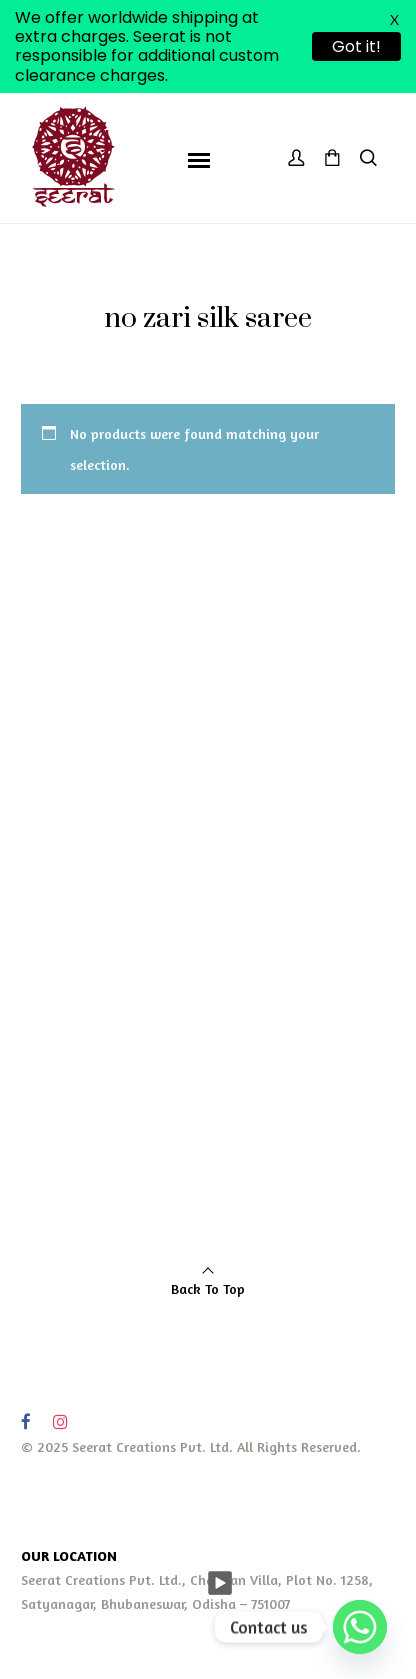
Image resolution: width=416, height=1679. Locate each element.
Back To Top (208, 1288)
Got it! (356, 46)
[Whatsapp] (360, 1627)
